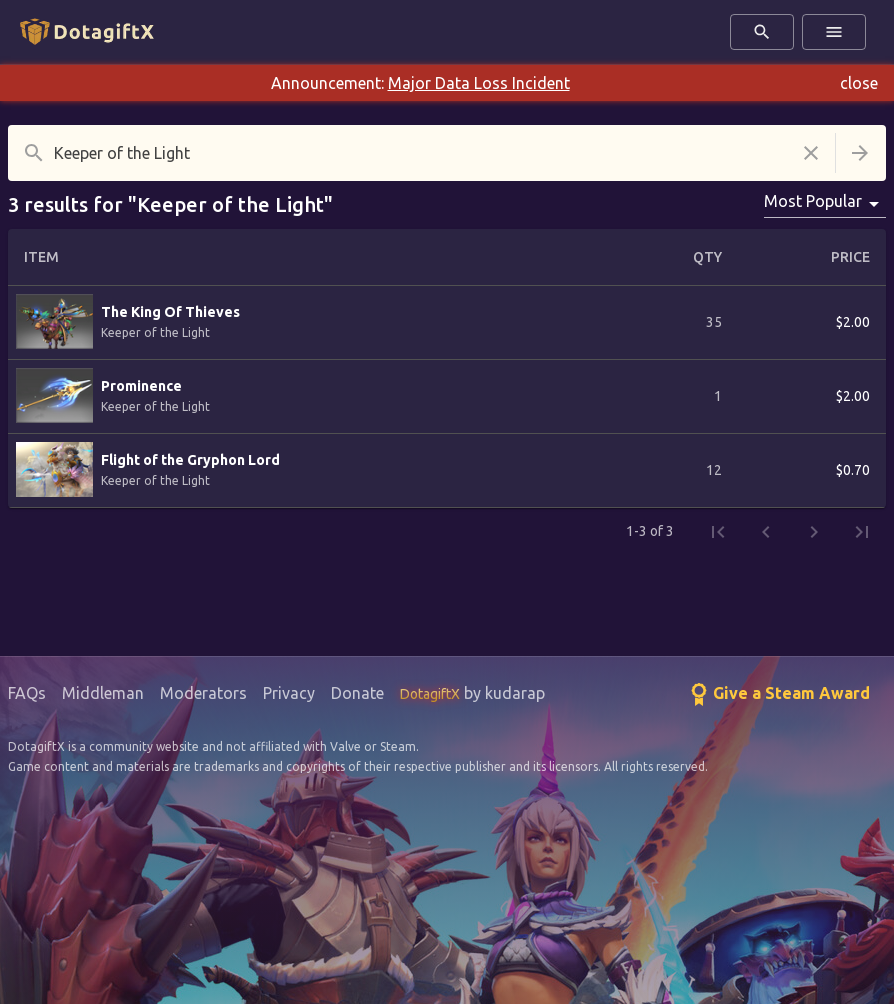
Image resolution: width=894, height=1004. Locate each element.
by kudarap (472, 693)
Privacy (289, 693)
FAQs (27, 693)
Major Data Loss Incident (479, 83)
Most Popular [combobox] (813, 201)
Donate (357, 693)
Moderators (203, 693)
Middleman (103, 693)
